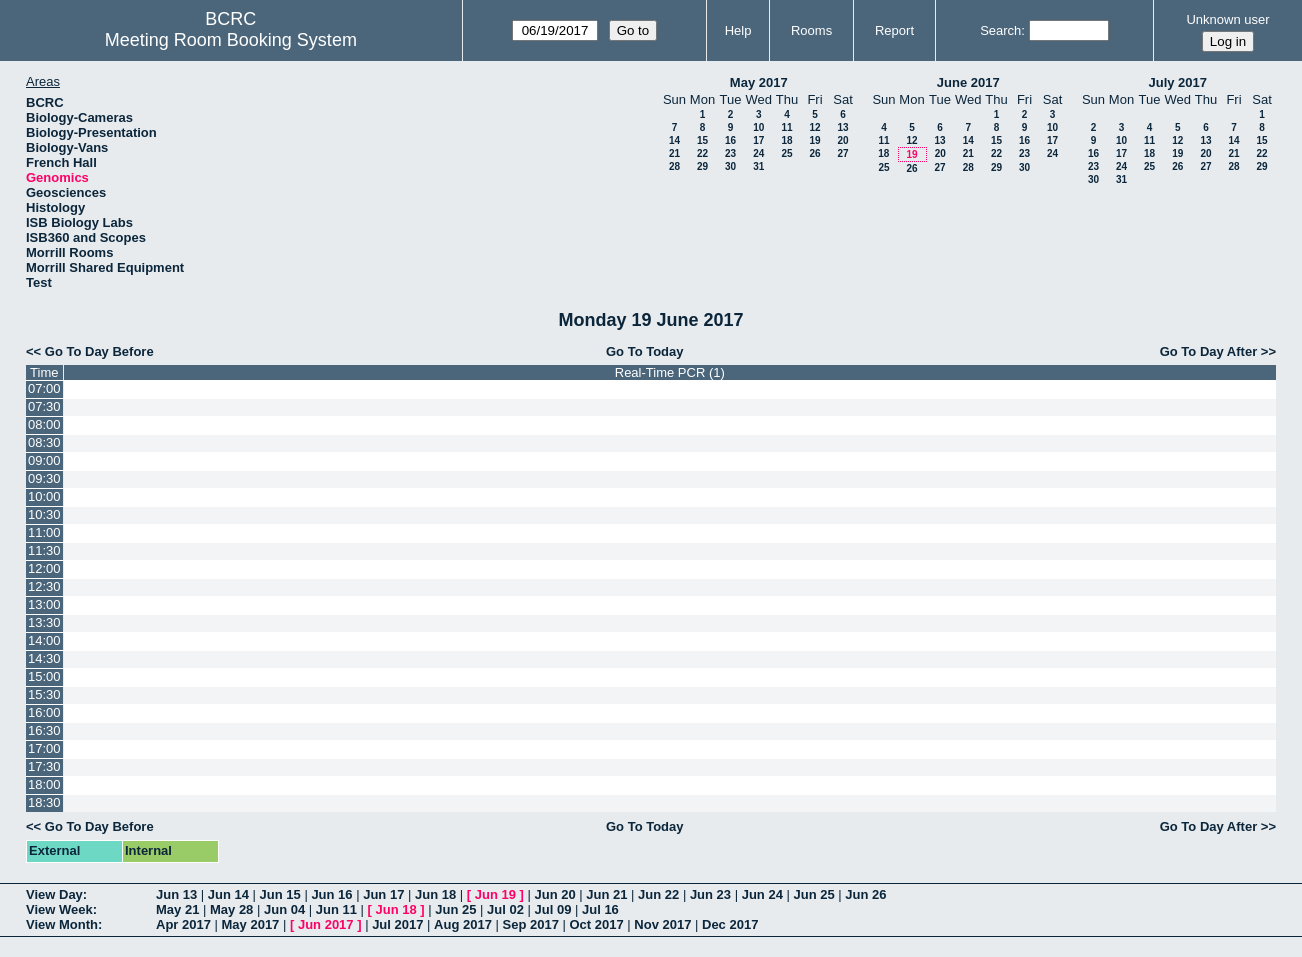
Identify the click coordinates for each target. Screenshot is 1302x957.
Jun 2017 (326, 924)
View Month (62, 924)
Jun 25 (813, 894)
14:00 (44, 640)
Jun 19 (495, 894)
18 (786, 140)
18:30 (44, 802)
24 (758, 153)
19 (814, 140)
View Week (59, 909)
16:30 (44, 730)
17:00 (44, 748)
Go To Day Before (99, 351)
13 (842, 127)
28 (674, 166)
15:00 (44, 676)
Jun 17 (383, 894)
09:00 (44, 460)
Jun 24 (762, 894)
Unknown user (1227, 19)
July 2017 (1177, 82)
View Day (54, 894)
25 (786, 153)
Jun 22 (658, 894)
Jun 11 (336, 909)
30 (730, 166)
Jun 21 (606, 894)
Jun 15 (280, 894)
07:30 (44, 406)
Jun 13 (176, 894)
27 (842, 153)
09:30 (44, 478)
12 (814, 127)
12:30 (44, 586)
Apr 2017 (183, 924)
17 (758, 140)
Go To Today (645, 351)
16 (730, 140)
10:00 (44, 496)
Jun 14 (228, 894)
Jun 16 (331, 894)
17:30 (44, 766)
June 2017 (968, 82)
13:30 (44, 622)
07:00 (44, 388)
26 (814, 153)
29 (702, 166)
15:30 (44, 694)
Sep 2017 (531, 924)
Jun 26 (865, 894)
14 (674, 140)
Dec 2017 (730, 924)
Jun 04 (284, 909)
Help (738, 30)
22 (702, 153)
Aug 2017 (463, 924)
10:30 (44, 514)
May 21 (177, 909)
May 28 (231, 909)
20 (842, 140)
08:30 (44, 442)
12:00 (44, 568)
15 (702, 140)
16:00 (44, 712)
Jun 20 (554, 894)
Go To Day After (1209, 351)
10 (758, 127)
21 (674, 153)
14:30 (44, 658)
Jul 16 (600, 909)
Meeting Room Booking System (231, 40)
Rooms (811, 30)
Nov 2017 (662, 924)
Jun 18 (435, 894)
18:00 (44, 784)
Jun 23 (710, 894)
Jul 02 (505, 909)
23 (730, 153)
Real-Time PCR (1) (670, 372)
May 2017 (759, 82)
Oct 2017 (596, 924)
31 (758, 166)
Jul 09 (553, 909)
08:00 (44, 424)
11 (786, 127)
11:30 (44, 550)
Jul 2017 (397, 924)
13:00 (44, 604)
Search (1000, 30)
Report (894, 30)
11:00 (44, 532)
